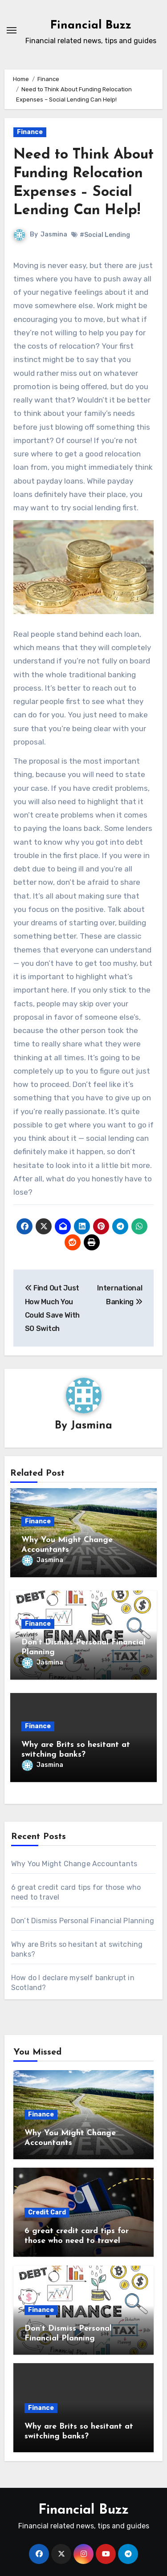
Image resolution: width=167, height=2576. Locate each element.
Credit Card (47, 2212)
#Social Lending (105, 235)
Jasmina (54, 234)
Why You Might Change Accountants (74, 1864)
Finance (30, 132)
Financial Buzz (90, 26)
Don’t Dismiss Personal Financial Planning (82, 1921)
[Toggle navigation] (11, 30)
